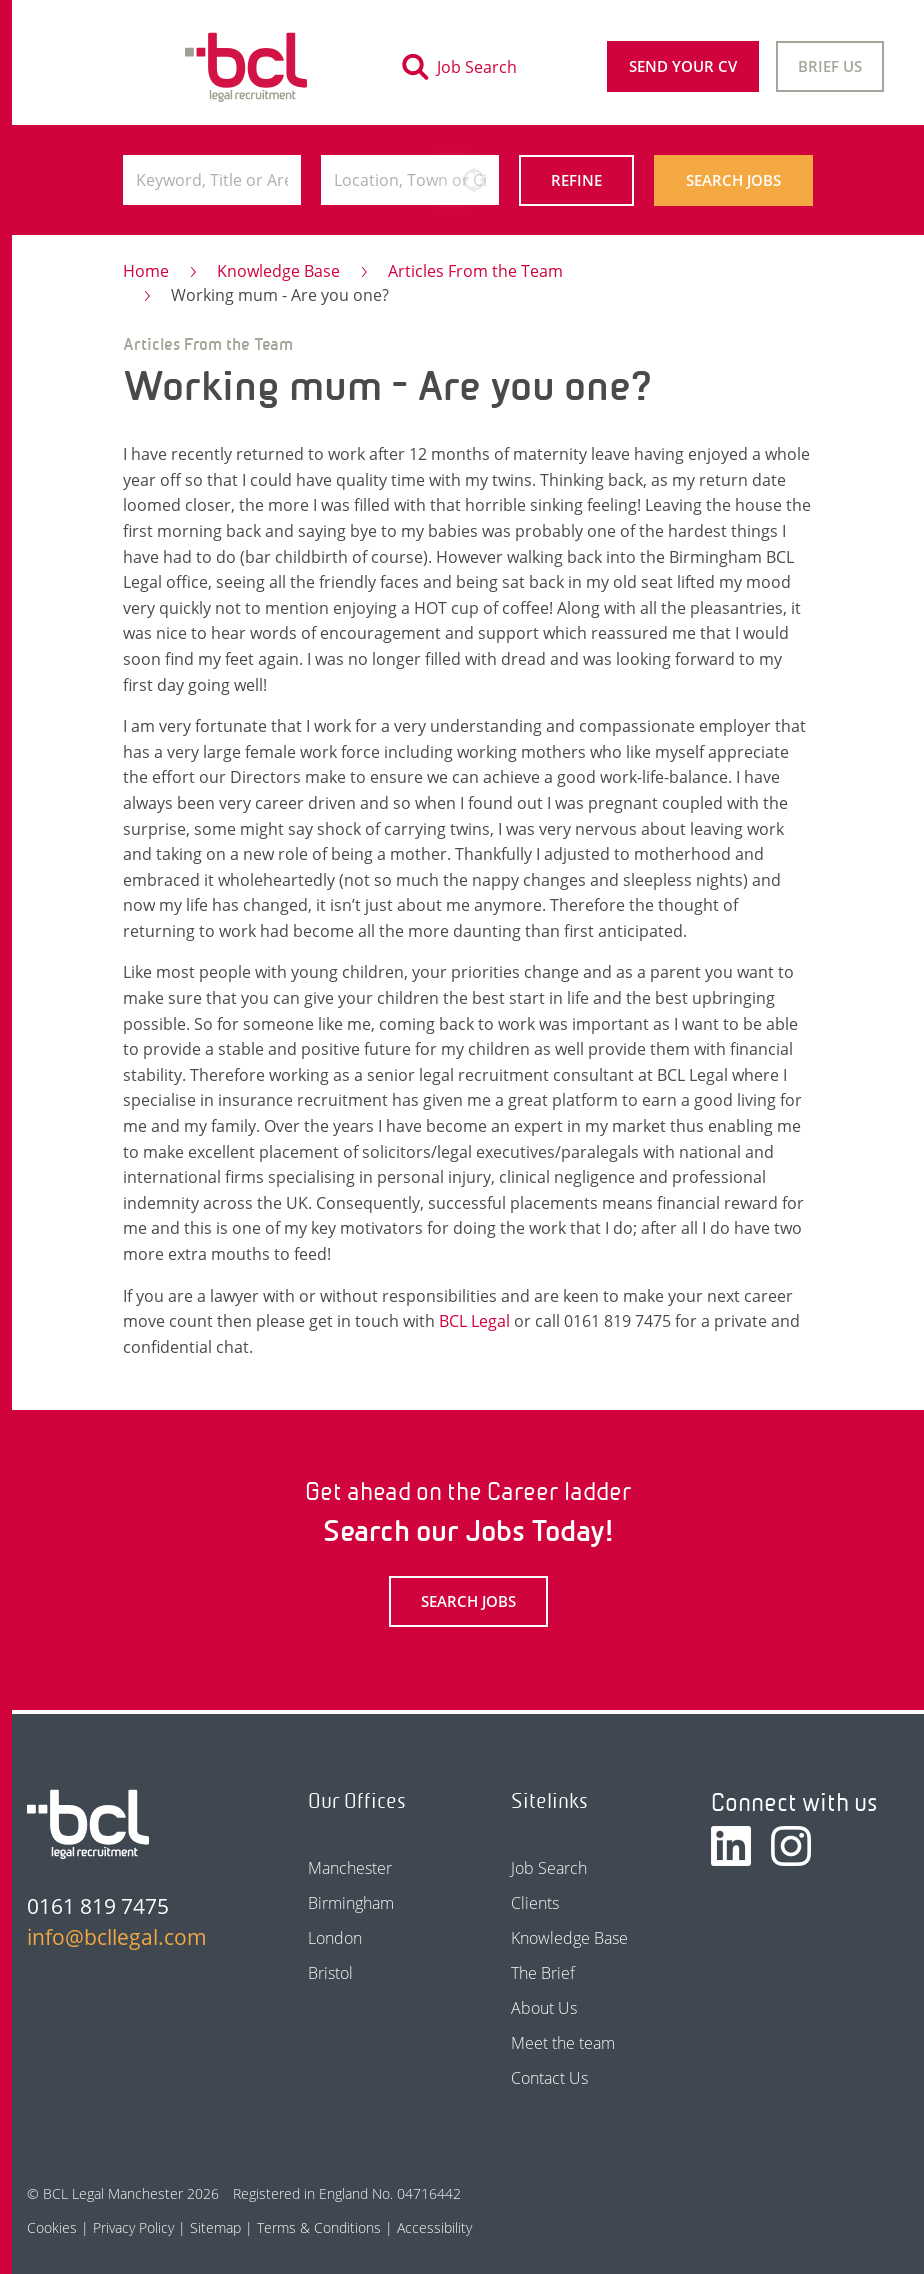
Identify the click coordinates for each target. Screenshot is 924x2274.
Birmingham (351, 1903)
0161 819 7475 (98, 1906)
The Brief (543, 1973)
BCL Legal (474, 1321)
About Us (544, 2008)
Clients (535, 1903)
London (335, 1938)
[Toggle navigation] (80, 67)
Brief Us (830, 66)
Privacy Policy (133, 2227)
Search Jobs (733, 180)
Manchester (350, 1868)
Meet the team (563, 2043)
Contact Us (549, 2078)
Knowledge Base (278, 271)
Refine (576, 180)
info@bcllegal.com (117, 1937)
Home (146, 271)
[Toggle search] (465, 67)
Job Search (549, 1868)
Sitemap (215, 2227)
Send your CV (683, 66)
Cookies (52, 2227)
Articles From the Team (475, 271)
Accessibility (434, 2227)
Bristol (330, 1973)
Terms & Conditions (319, 2227)
